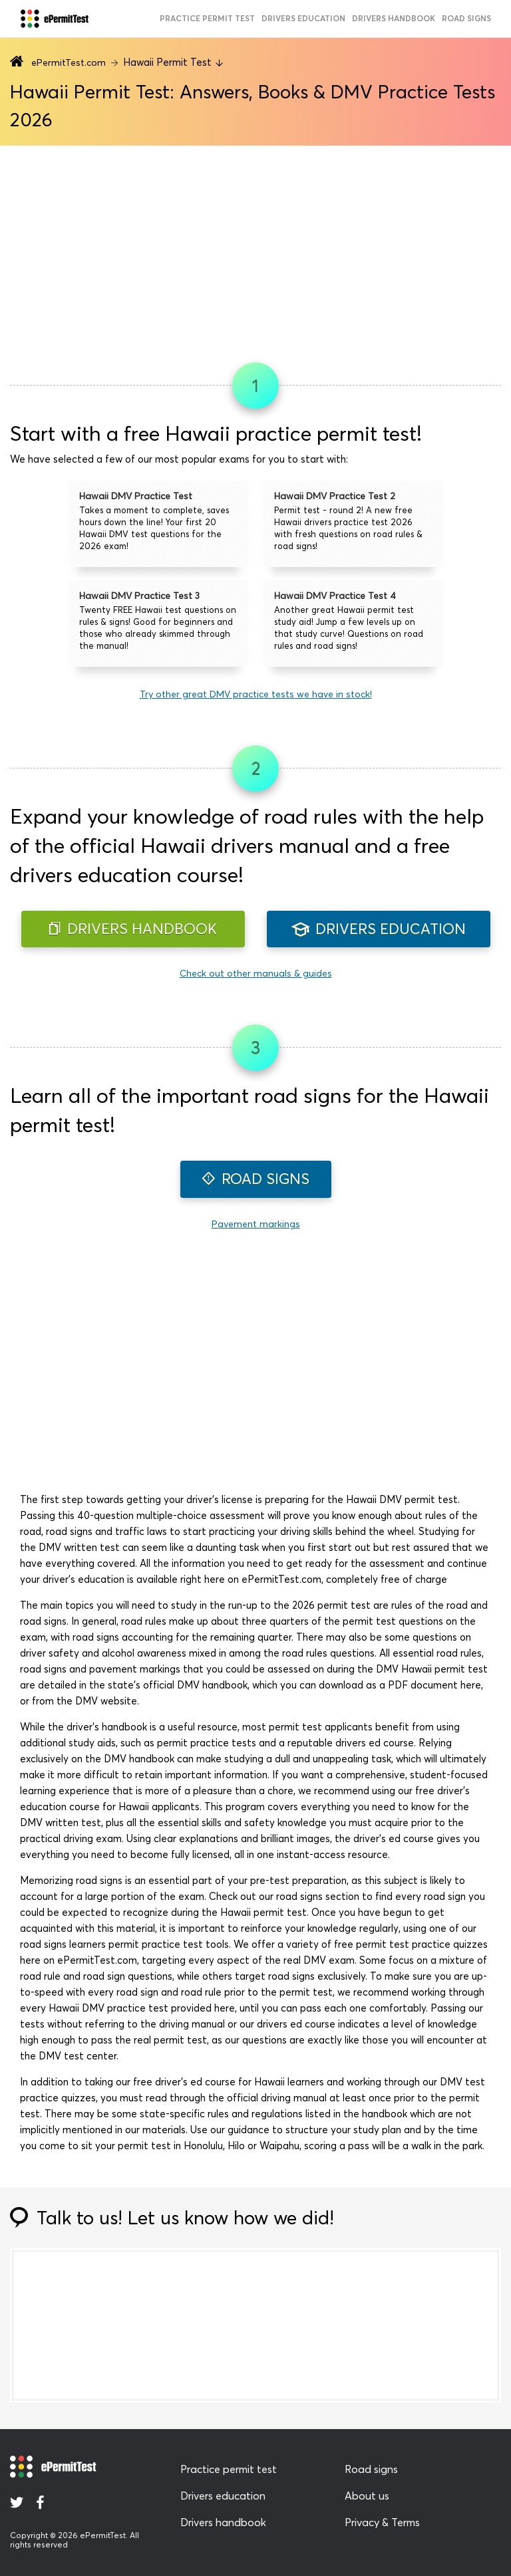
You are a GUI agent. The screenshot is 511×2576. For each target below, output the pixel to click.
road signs (466, 18)
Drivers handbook (393, 18)
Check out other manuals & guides (256, 973)
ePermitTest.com (68, 62)
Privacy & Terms (382, 2522)
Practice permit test (228, 2469)
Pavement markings (256, 1224)
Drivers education (222, 2495)
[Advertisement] (255, 249)
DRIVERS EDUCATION (378, 929)
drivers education (303, 18)
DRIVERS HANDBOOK (133, 928)
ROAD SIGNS (255, 1178)
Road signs (371, 2469)
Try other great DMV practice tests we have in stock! (256, 694)
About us (367, 2495)
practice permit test (207, 18)
